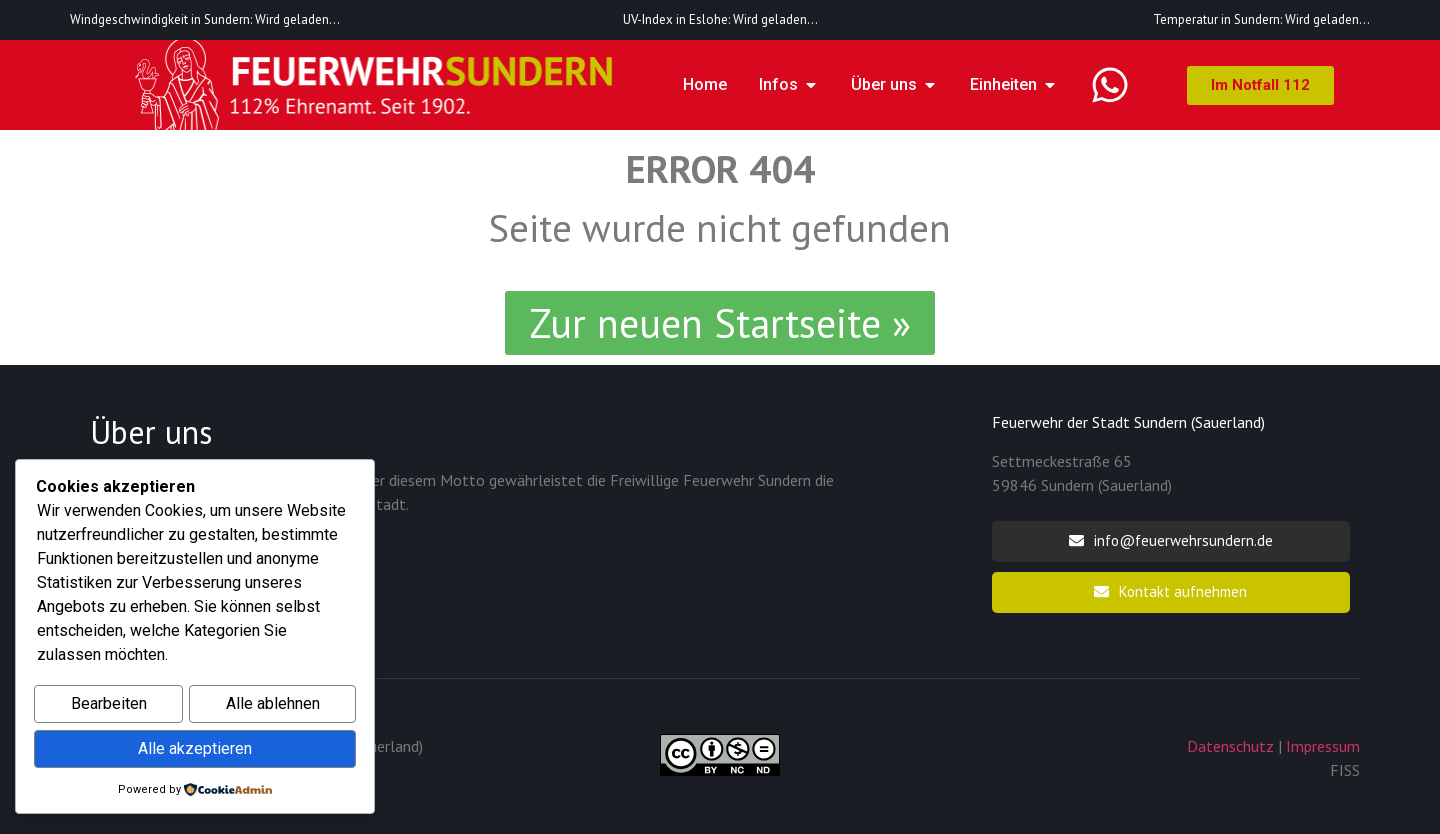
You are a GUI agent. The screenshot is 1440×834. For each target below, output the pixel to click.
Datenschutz (1230, 746)
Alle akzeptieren (195, 749)
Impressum (1323, 746)
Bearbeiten (109, 706)
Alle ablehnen (273, 706)
